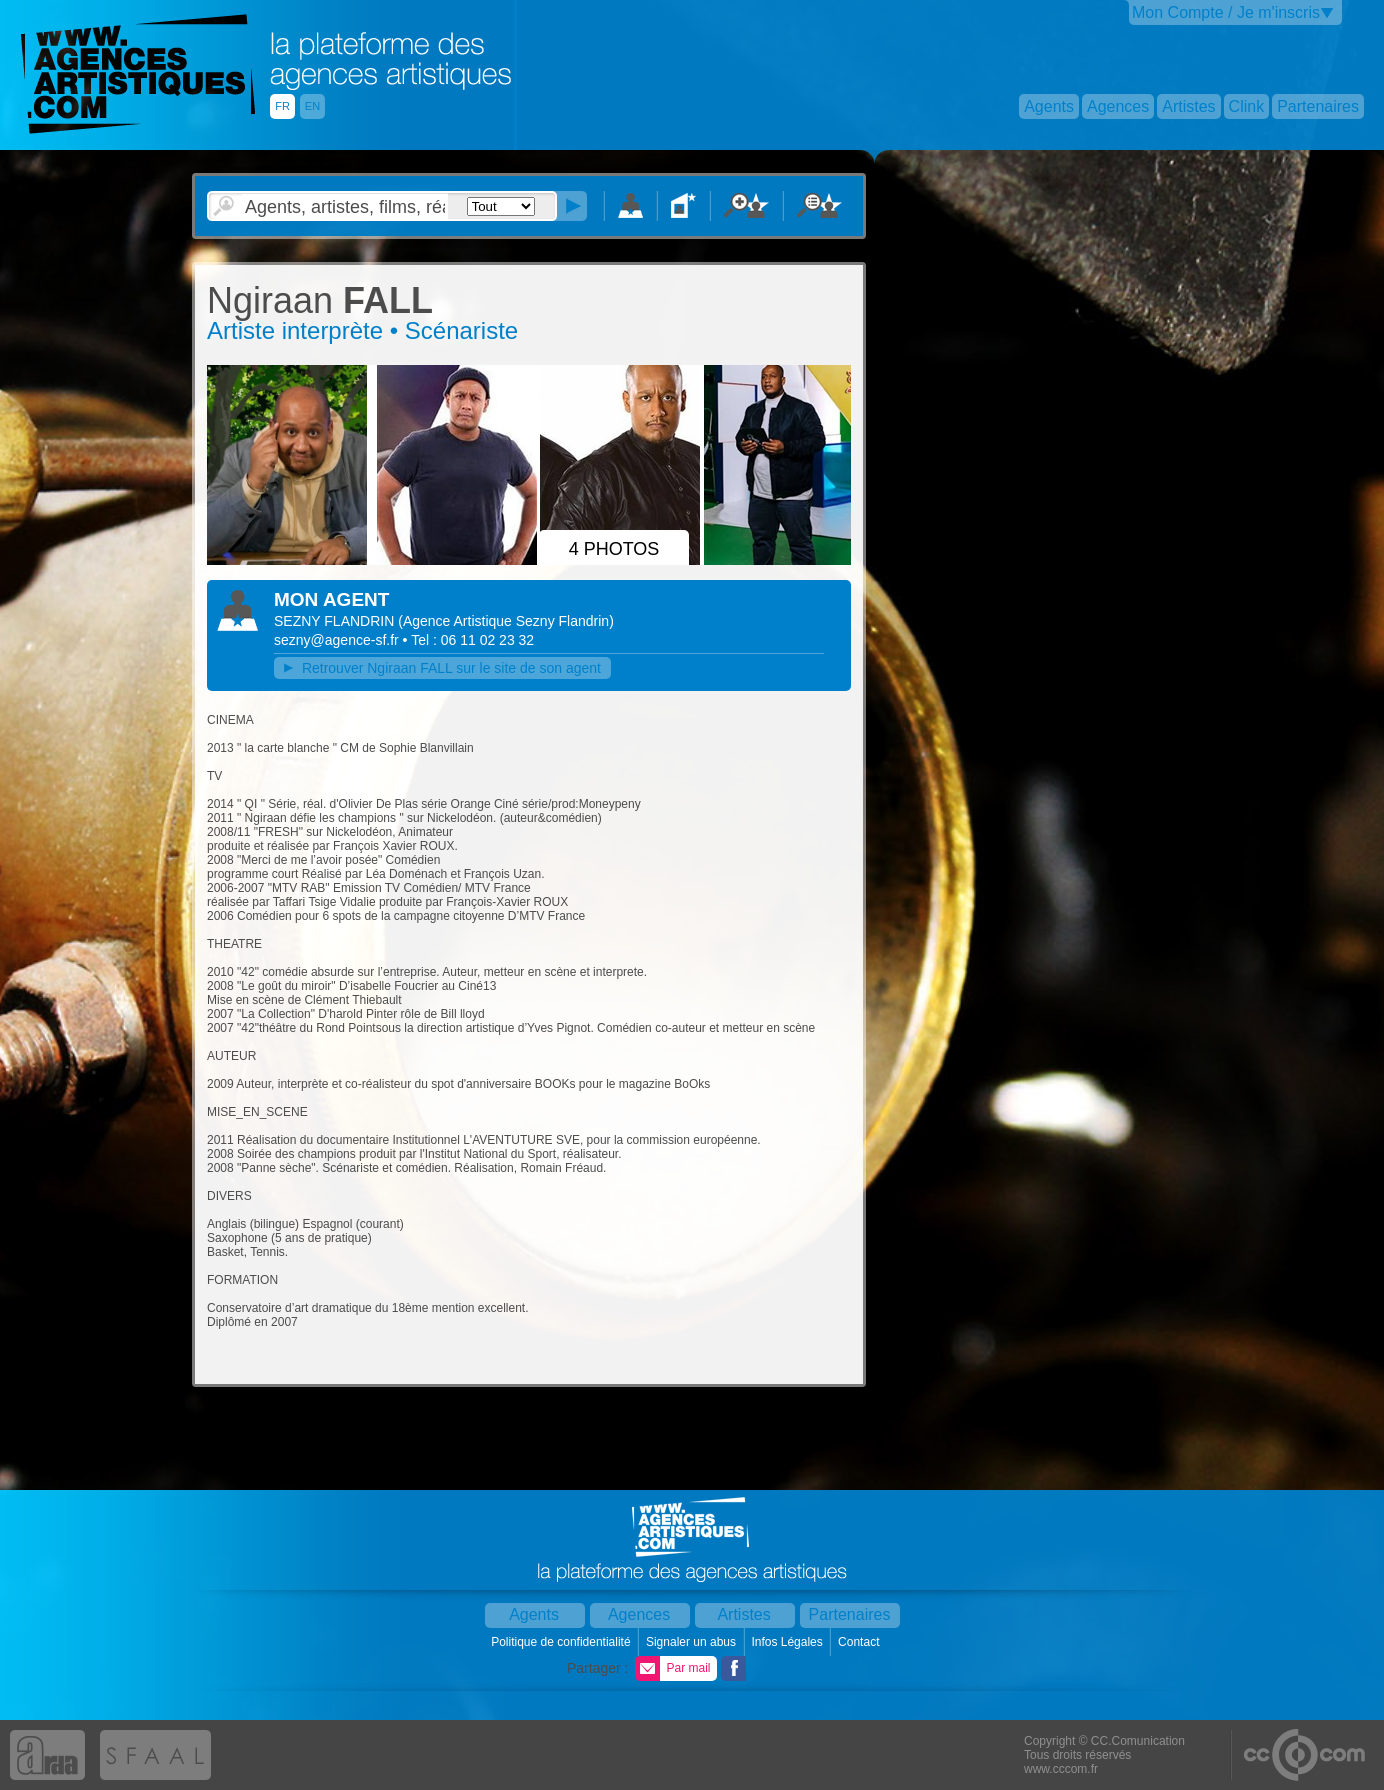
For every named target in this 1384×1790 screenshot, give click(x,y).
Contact (860, 1642)
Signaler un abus (692, 1642)
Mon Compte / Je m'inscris (1226, 12)
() (506, 621)
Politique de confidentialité (562, 1642)
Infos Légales (788, 1642)
